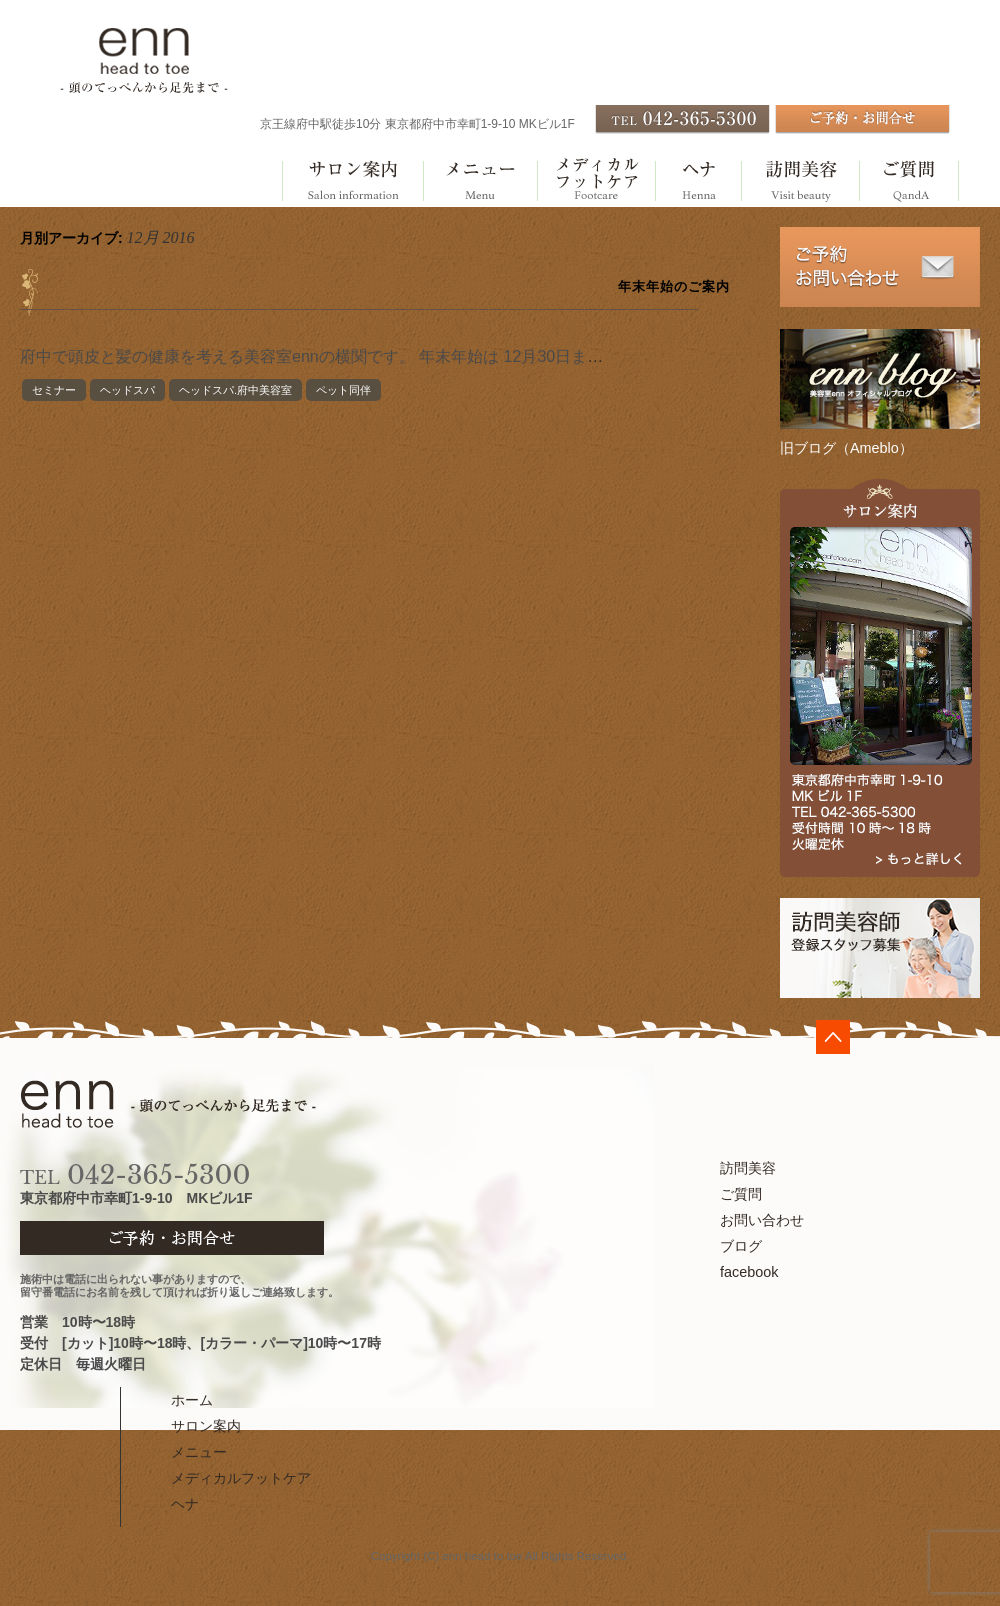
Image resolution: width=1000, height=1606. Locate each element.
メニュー (479, 182)
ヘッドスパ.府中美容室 (235, 390)
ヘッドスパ (127, 390)
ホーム (192, 1400)
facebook (749, 1272)
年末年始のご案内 (674, 286)
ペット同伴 (343, 390)
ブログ (741, 1246)
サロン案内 (352, 182)
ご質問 (909, 182)
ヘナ (698, 182)
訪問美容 (800, 182)
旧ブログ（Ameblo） (846, 448)
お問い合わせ (762, 1220)
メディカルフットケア (596, 182)
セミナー (54, 390)
